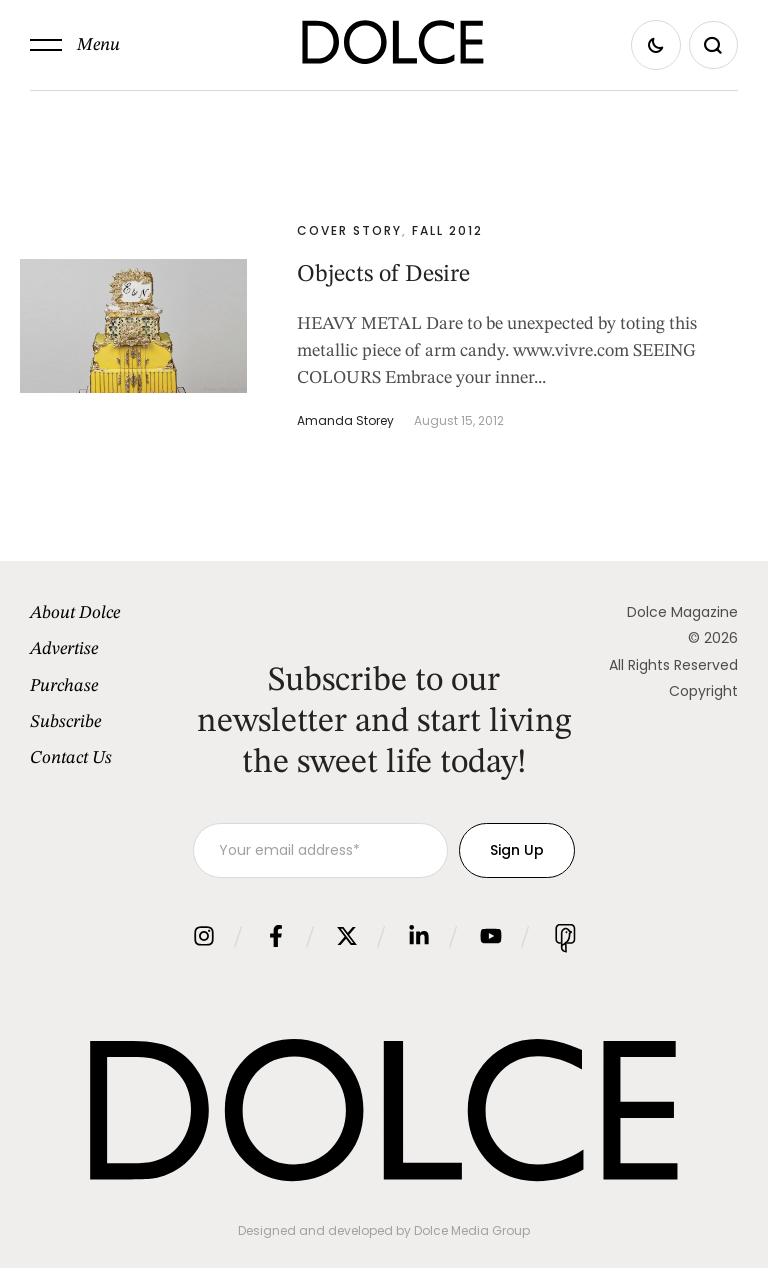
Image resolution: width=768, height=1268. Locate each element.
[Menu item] (111, 613)
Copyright (703, 691)
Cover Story (349, 230)
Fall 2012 (447, 230)
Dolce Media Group (472, 1230)
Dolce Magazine (682, 612)
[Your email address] (320, 850)
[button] (75, 45)
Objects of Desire (383, 275)
